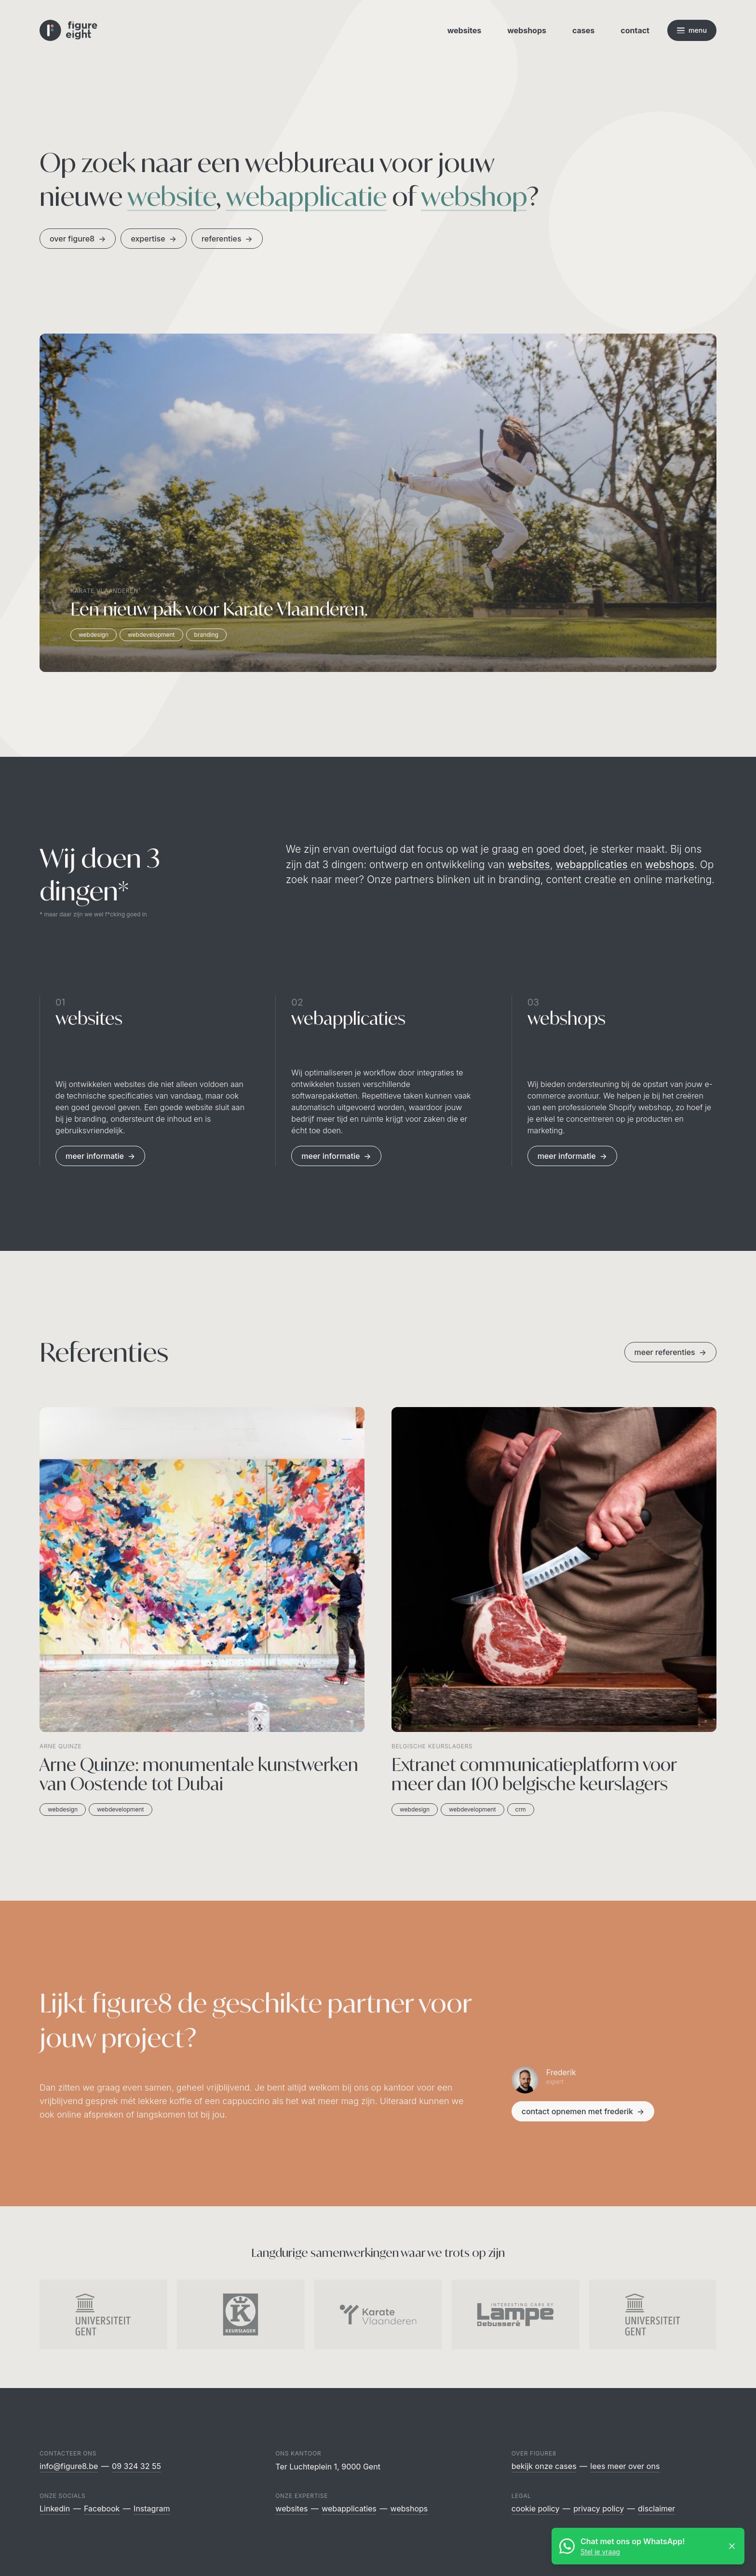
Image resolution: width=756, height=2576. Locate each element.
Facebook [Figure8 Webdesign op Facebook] (102, 2508)
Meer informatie (100, 1156)
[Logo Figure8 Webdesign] (68, 30)
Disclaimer (656, 2508)
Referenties (227, 238)
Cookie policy (536, 2508)
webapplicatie (306, 196)
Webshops (526, 30)
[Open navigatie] (691, 30)
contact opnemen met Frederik (583, 2111)
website (171, 196)
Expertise (153, 238)
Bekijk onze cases (544, 2466)
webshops (669, 865)
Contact (635, 30)
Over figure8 (78, 238)
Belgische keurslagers (432, 1746)
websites (529, 865)
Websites (464, 30)
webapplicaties (592, 865)
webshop (473, 196)
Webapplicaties (349, 2508)
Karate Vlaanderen (104, 590)
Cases (583, 30)
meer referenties (670, 1352)
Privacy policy (598, 2508)
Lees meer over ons (625, 2466)
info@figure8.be (69, 2466)
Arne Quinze (60, 1746)
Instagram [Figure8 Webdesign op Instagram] (152, 2508)
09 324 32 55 (136, 2466)
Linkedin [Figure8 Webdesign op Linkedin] (55, 2508)
